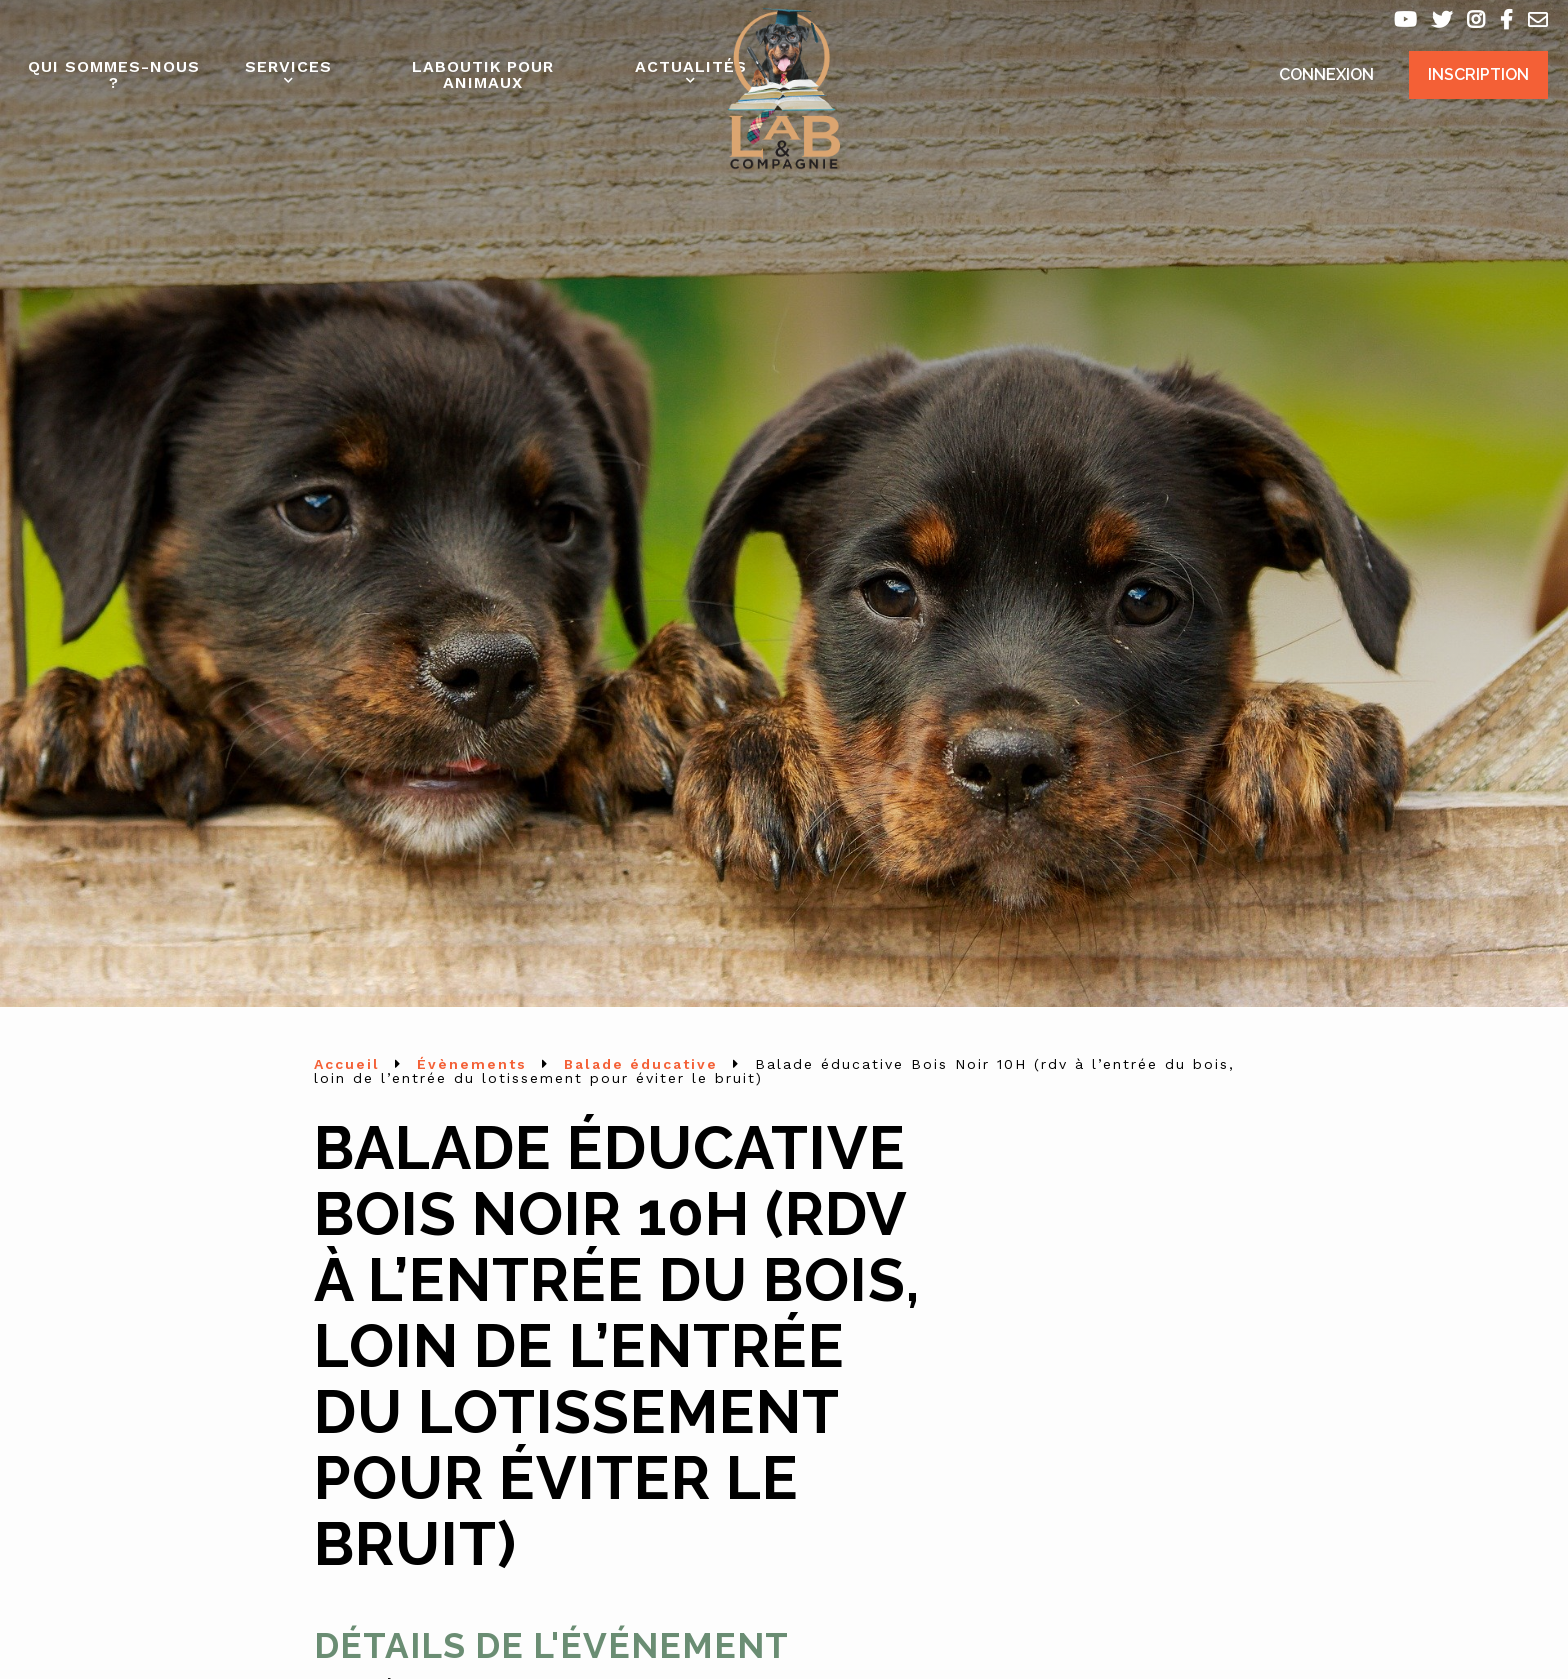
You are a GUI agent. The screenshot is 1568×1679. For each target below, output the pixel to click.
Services (288, 66)
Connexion (1326, 74)
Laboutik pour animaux (483, 74)
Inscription (1478, 74)
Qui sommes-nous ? (114, 74)
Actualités (691, 66)
